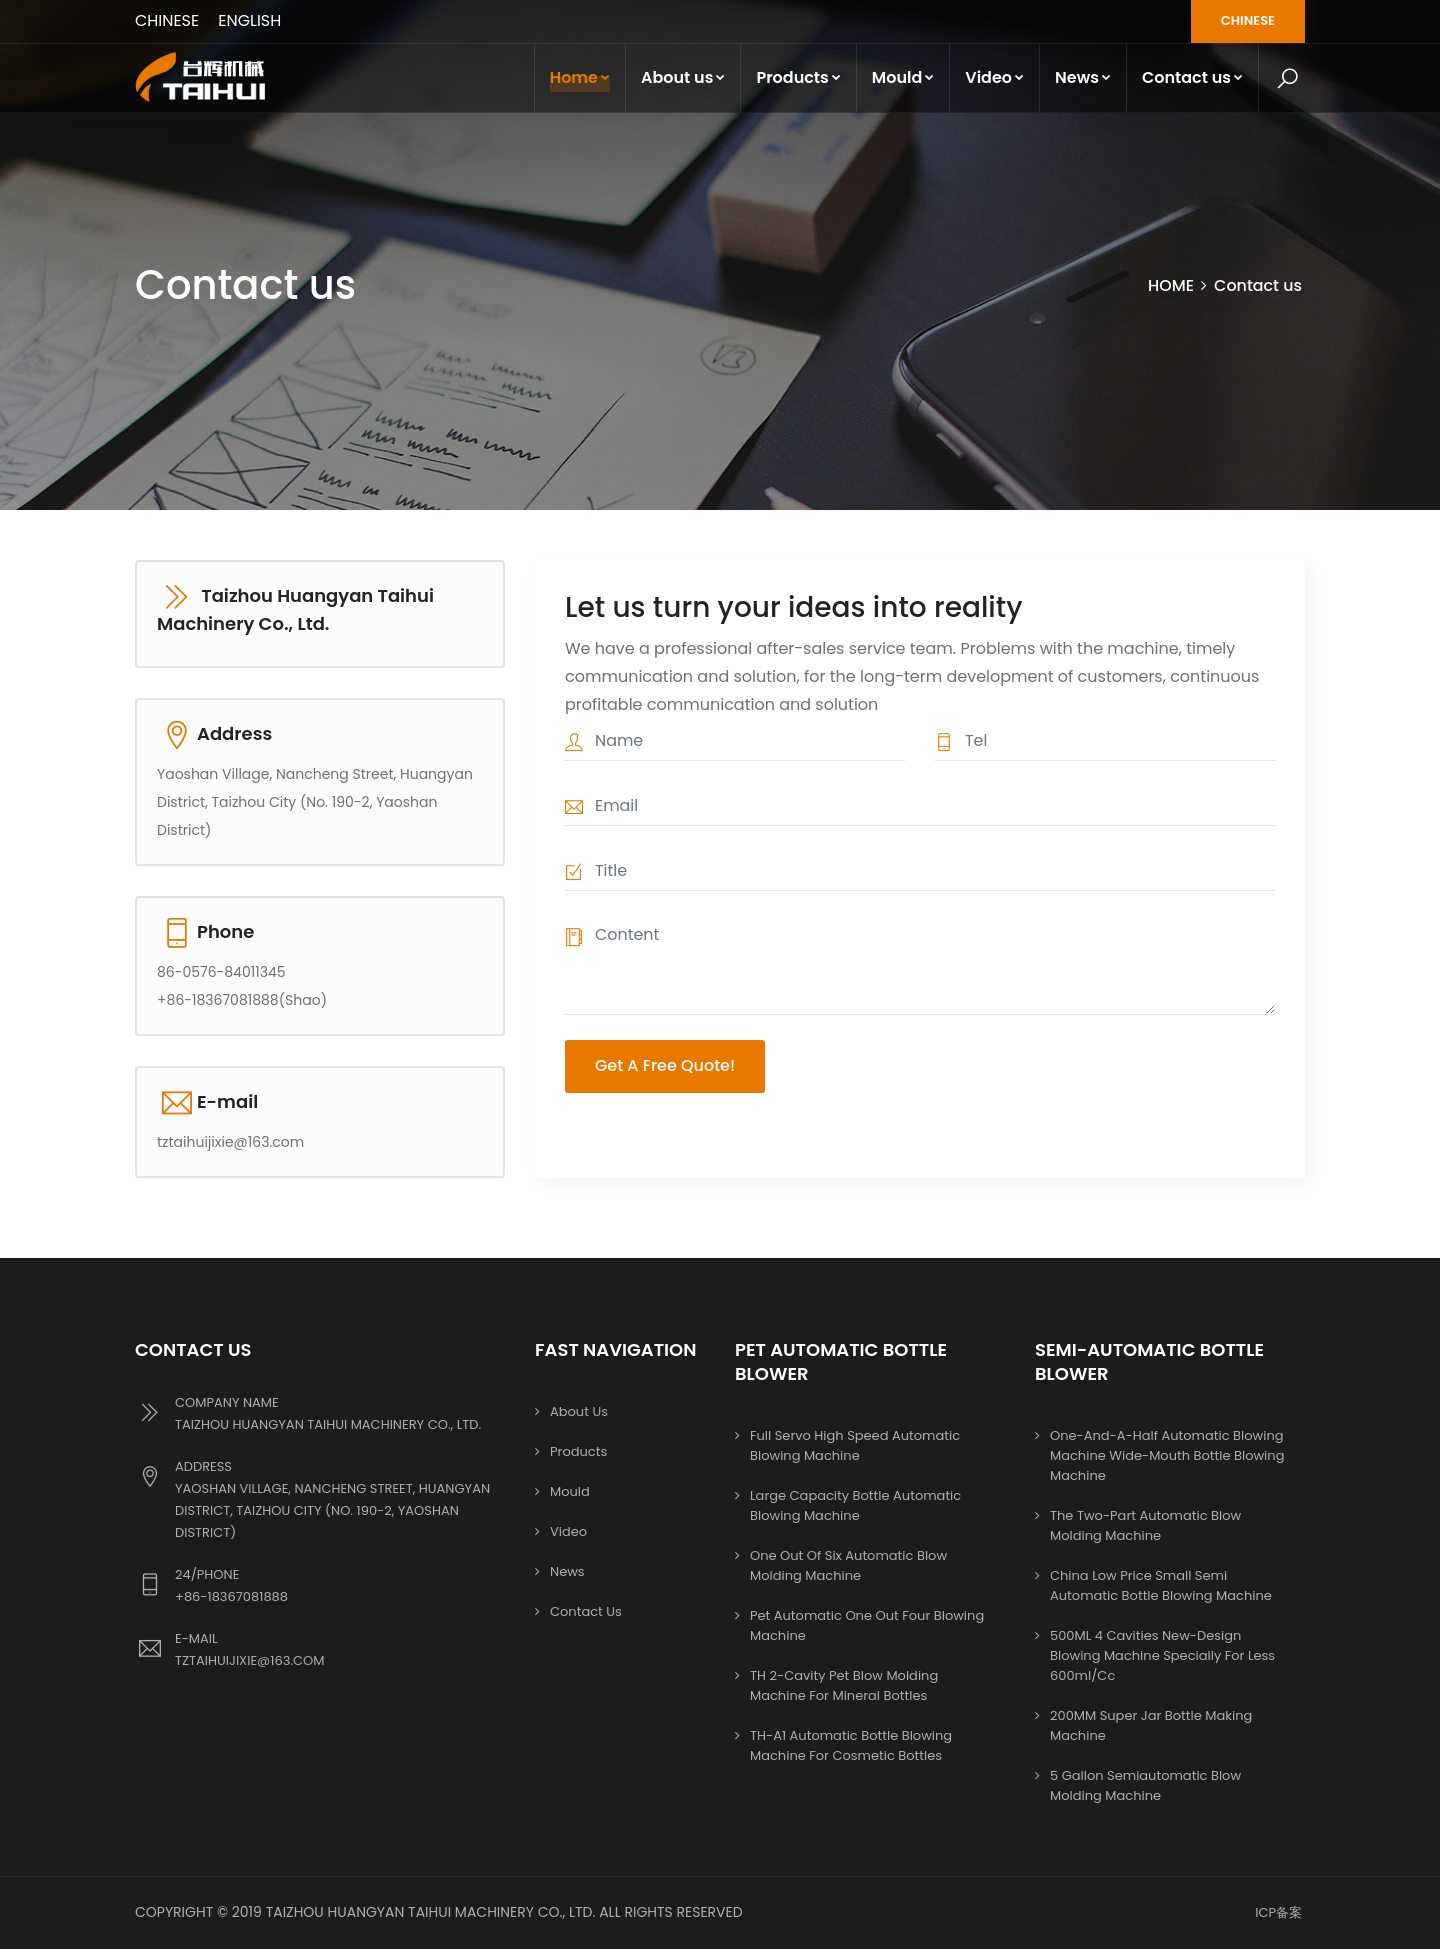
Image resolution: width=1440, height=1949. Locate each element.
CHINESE (167, 20)
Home (580, 77)
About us (683, 77)
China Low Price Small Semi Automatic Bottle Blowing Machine (1161, 1585)
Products (798, 77)
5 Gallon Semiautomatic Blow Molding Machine (1145, 1785)
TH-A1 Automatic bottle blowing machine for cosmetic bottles (851, 1745)
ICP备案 (1278, 1912)
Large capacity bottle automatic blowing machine (855, 1505)
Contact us (1192, 77)
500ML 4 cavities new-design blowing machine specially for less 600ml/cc (1162, 1655)
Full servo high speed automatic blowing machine (855, 1445)
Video (994, 77)
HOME (1170, 285)
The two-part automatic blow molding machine (1145, 1525)
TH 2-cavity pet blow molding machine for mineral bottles (844, 1685)
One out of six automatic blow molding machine (848, 1565)
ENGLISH (250, 20)
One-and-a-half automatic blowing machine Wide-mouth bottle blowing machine (1167, 1455)
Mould (903, 77)
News (1083, 77)
